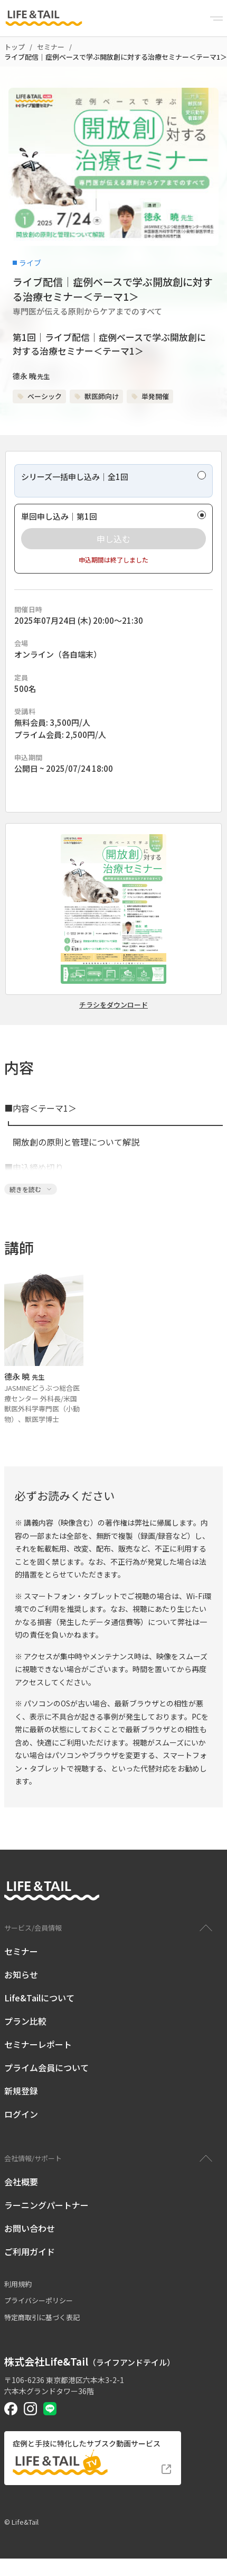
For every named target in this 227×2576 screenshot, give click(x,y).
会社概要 (21, 2181)
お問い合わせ (29, 2228)
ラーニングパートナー (46, 2205)
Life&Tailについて (39, 1997)
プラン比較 (25, 2021)
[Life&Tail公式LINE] (49, 2408)
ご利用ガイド (29, 2251)
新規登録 (21, 2090)
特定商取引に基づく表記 (42, 2317)
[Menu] (216, 18)
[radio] (113, 480)
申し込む (113, 538)
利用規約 (18, 2284)
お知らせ (21, 1974)
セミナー (50, 46)
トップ (14, 46)
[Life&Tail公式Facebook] (10, 2408)
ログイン (21, 2114)
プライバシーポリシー (38, 2300)
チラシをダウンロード (113, 1005)
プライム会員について (46, 2067)
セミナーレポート (38, 2044)
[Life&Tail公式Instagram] (30, 2408)
